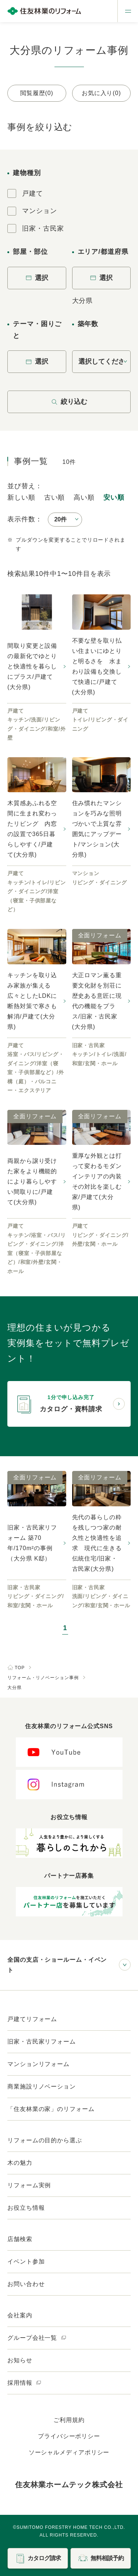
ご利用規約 (69, 2420)
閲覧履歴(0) (36, 93)
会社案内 (19, 2315)
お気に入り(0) (101, 93)
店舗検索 (19, 2239)
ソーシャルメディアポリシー (69, 2452)
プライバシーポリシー (69, 2436)
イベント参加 (26, 2261)
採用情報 (24, 2383)
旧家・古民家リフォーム (41, 2041)
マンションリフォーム (38, 2064)
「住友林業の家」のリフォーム (51, 2109)
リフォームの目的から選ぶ (44, 2140)
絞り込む (69, 401)
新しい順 (21, 497)
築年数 (88, 324)
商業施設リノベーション (41, 2086)
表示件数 (21, 519)
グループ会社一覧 (37, 2338)
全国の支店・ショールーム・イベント (57, 1965)
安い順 (113, 497)
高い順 (84, 497)
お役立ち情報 (26, 2208)
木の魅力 (19, 2163)
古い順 (54, 497)
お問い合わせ (26, 2284)
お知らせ (19, 2360)
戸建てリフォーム (32, 2019)
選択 (36, 278)
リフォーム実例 (29, 2185)
